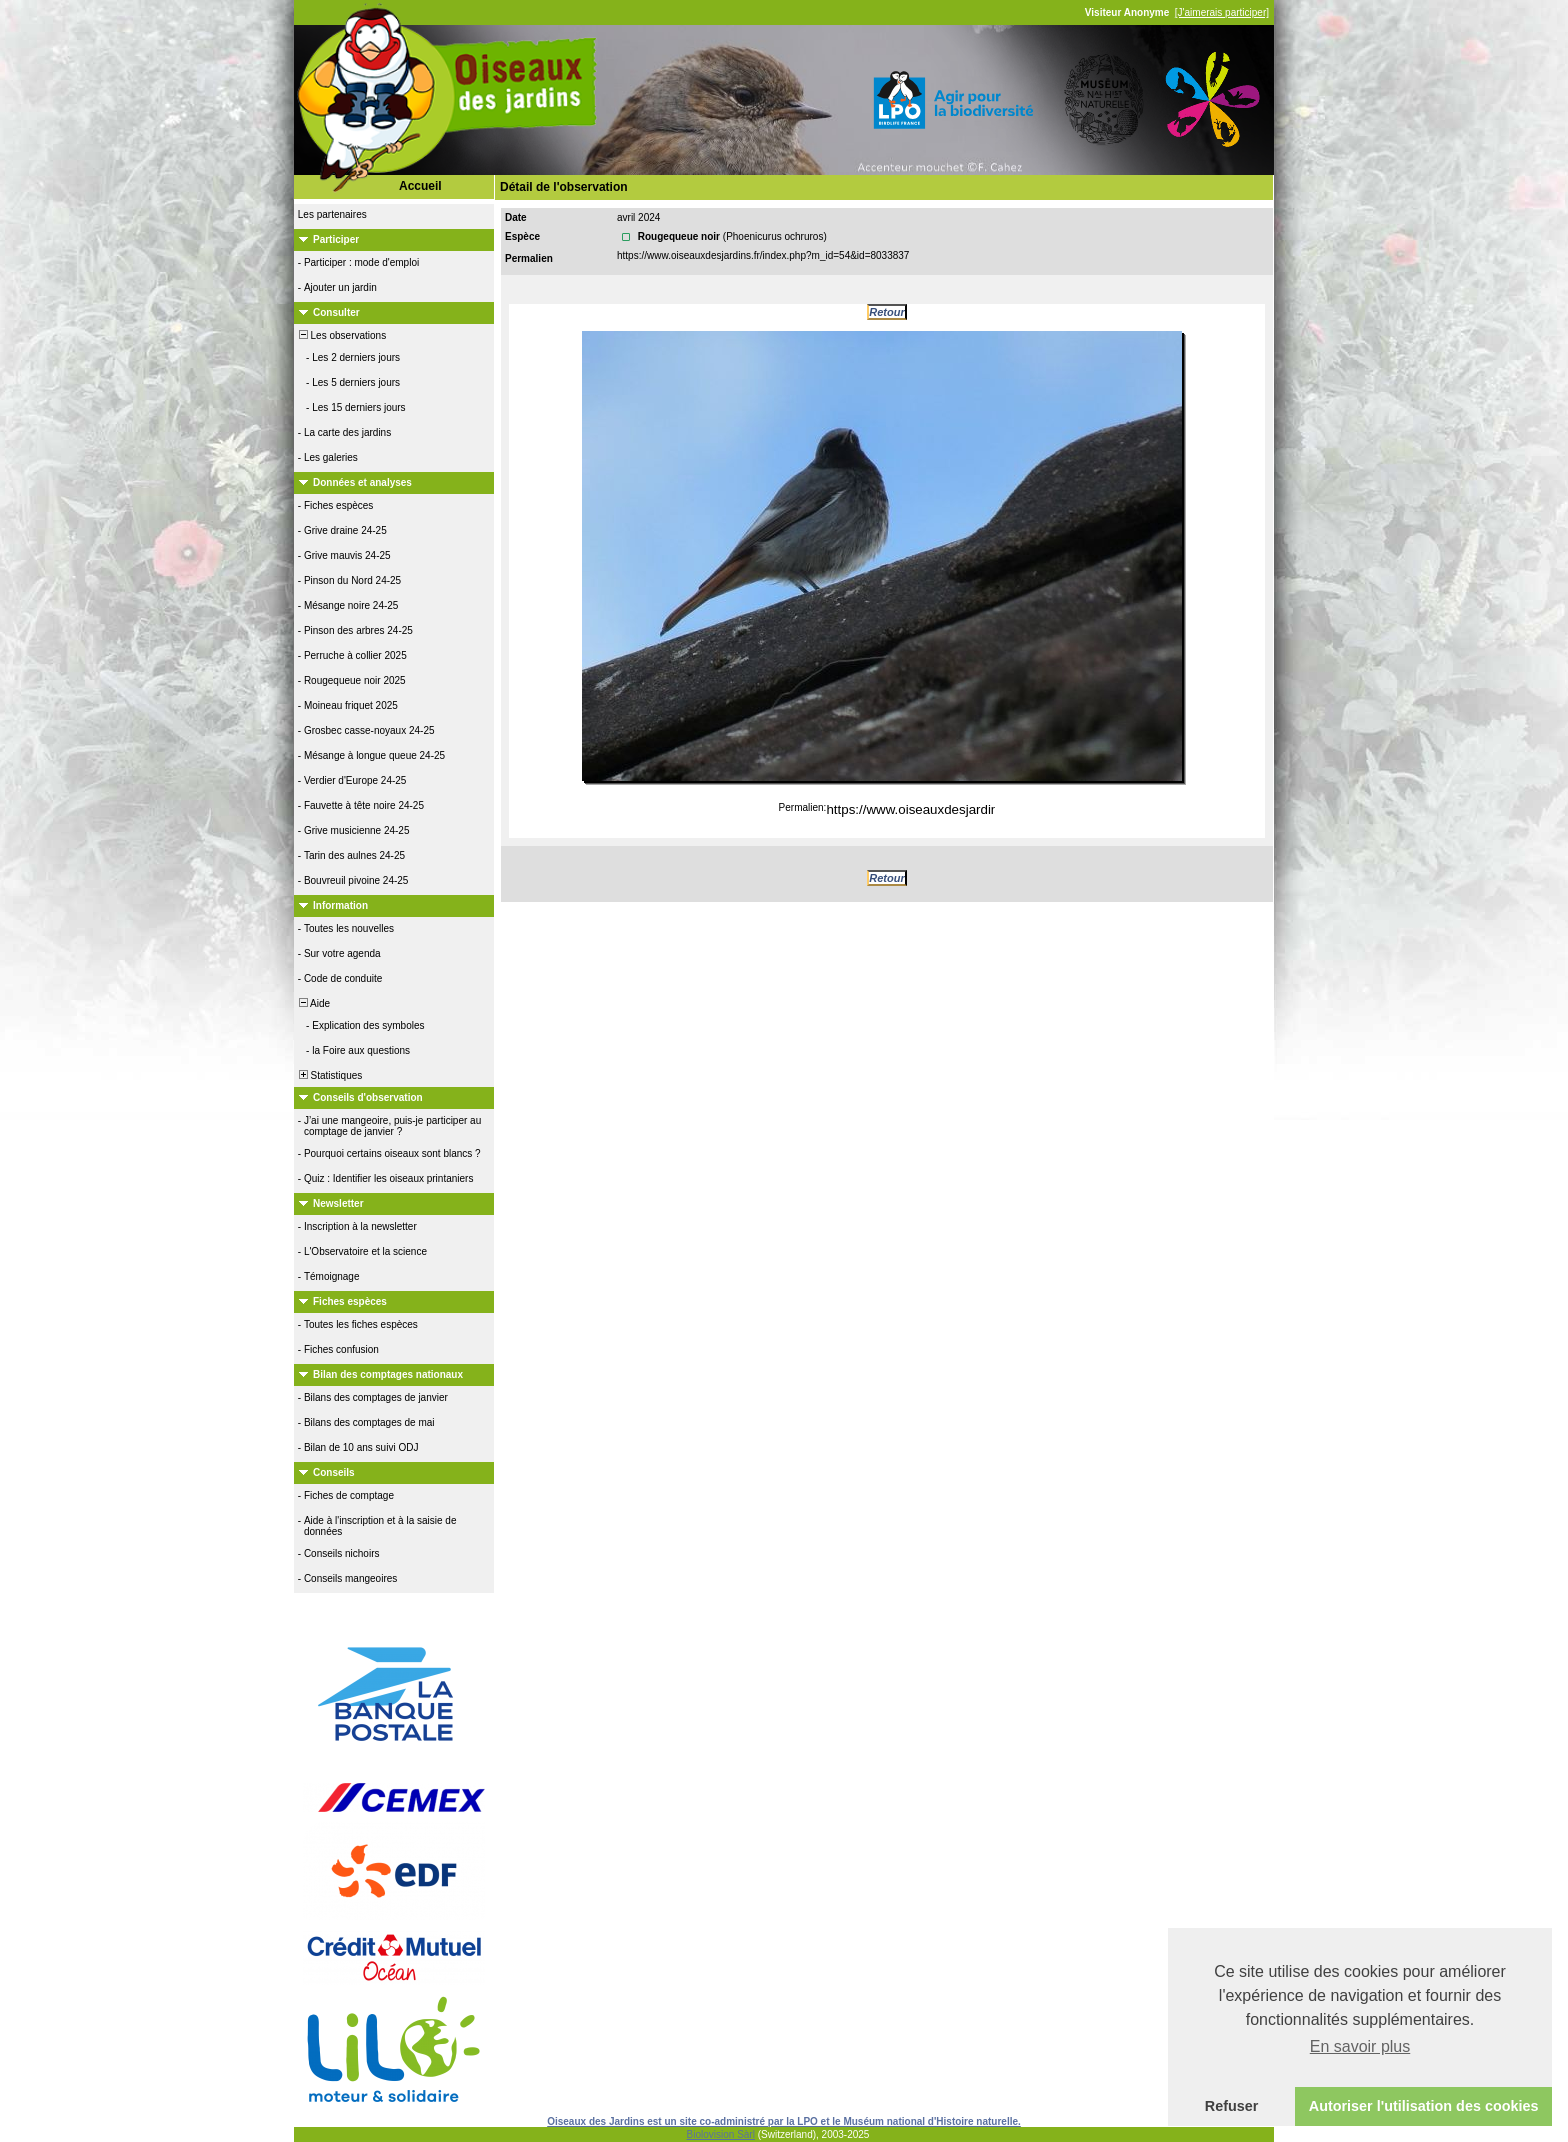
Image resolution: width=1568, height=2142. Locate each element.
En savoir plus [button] (1360, 2046)
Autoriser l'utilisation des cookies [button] (1424, 2106)
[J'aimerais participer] (1222, 12)
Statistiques (329, 1075)
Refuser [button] (1232, 2106)
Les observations (341, 335)
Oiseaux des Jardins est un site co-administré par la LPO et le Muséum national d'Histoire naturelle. (784, 2121)
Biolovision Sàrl (721, 2134)
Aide (313, 1003)
